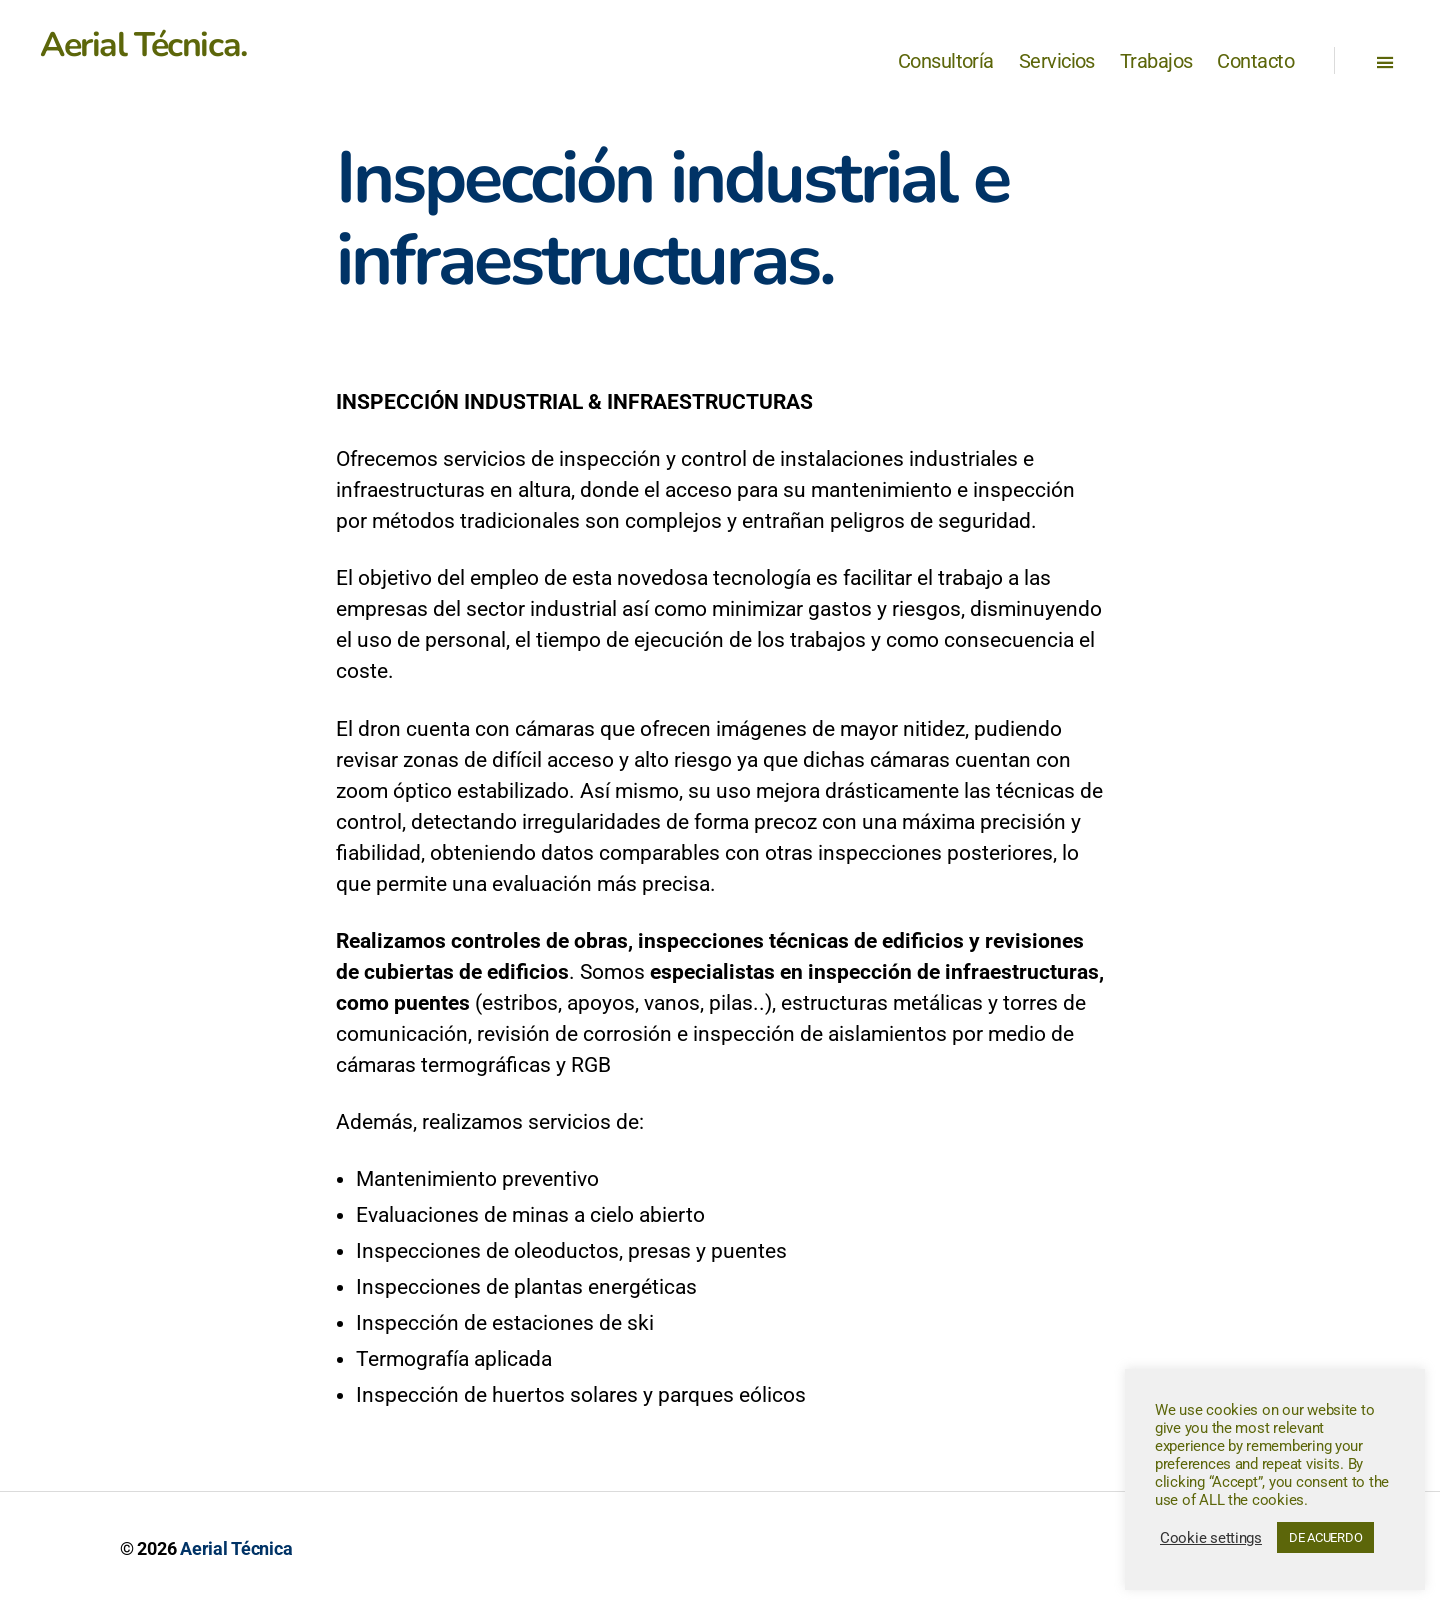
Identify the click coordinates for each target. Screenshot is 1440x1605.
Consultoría (946, 61)
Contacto (1255, 61)
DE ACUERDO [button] (1325, 1537)
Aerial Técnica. (143, 45)
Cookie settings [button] (1211, 1538)
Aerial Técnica (236, 1548)
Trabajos (1156, 61)
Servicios (1057, 61)
